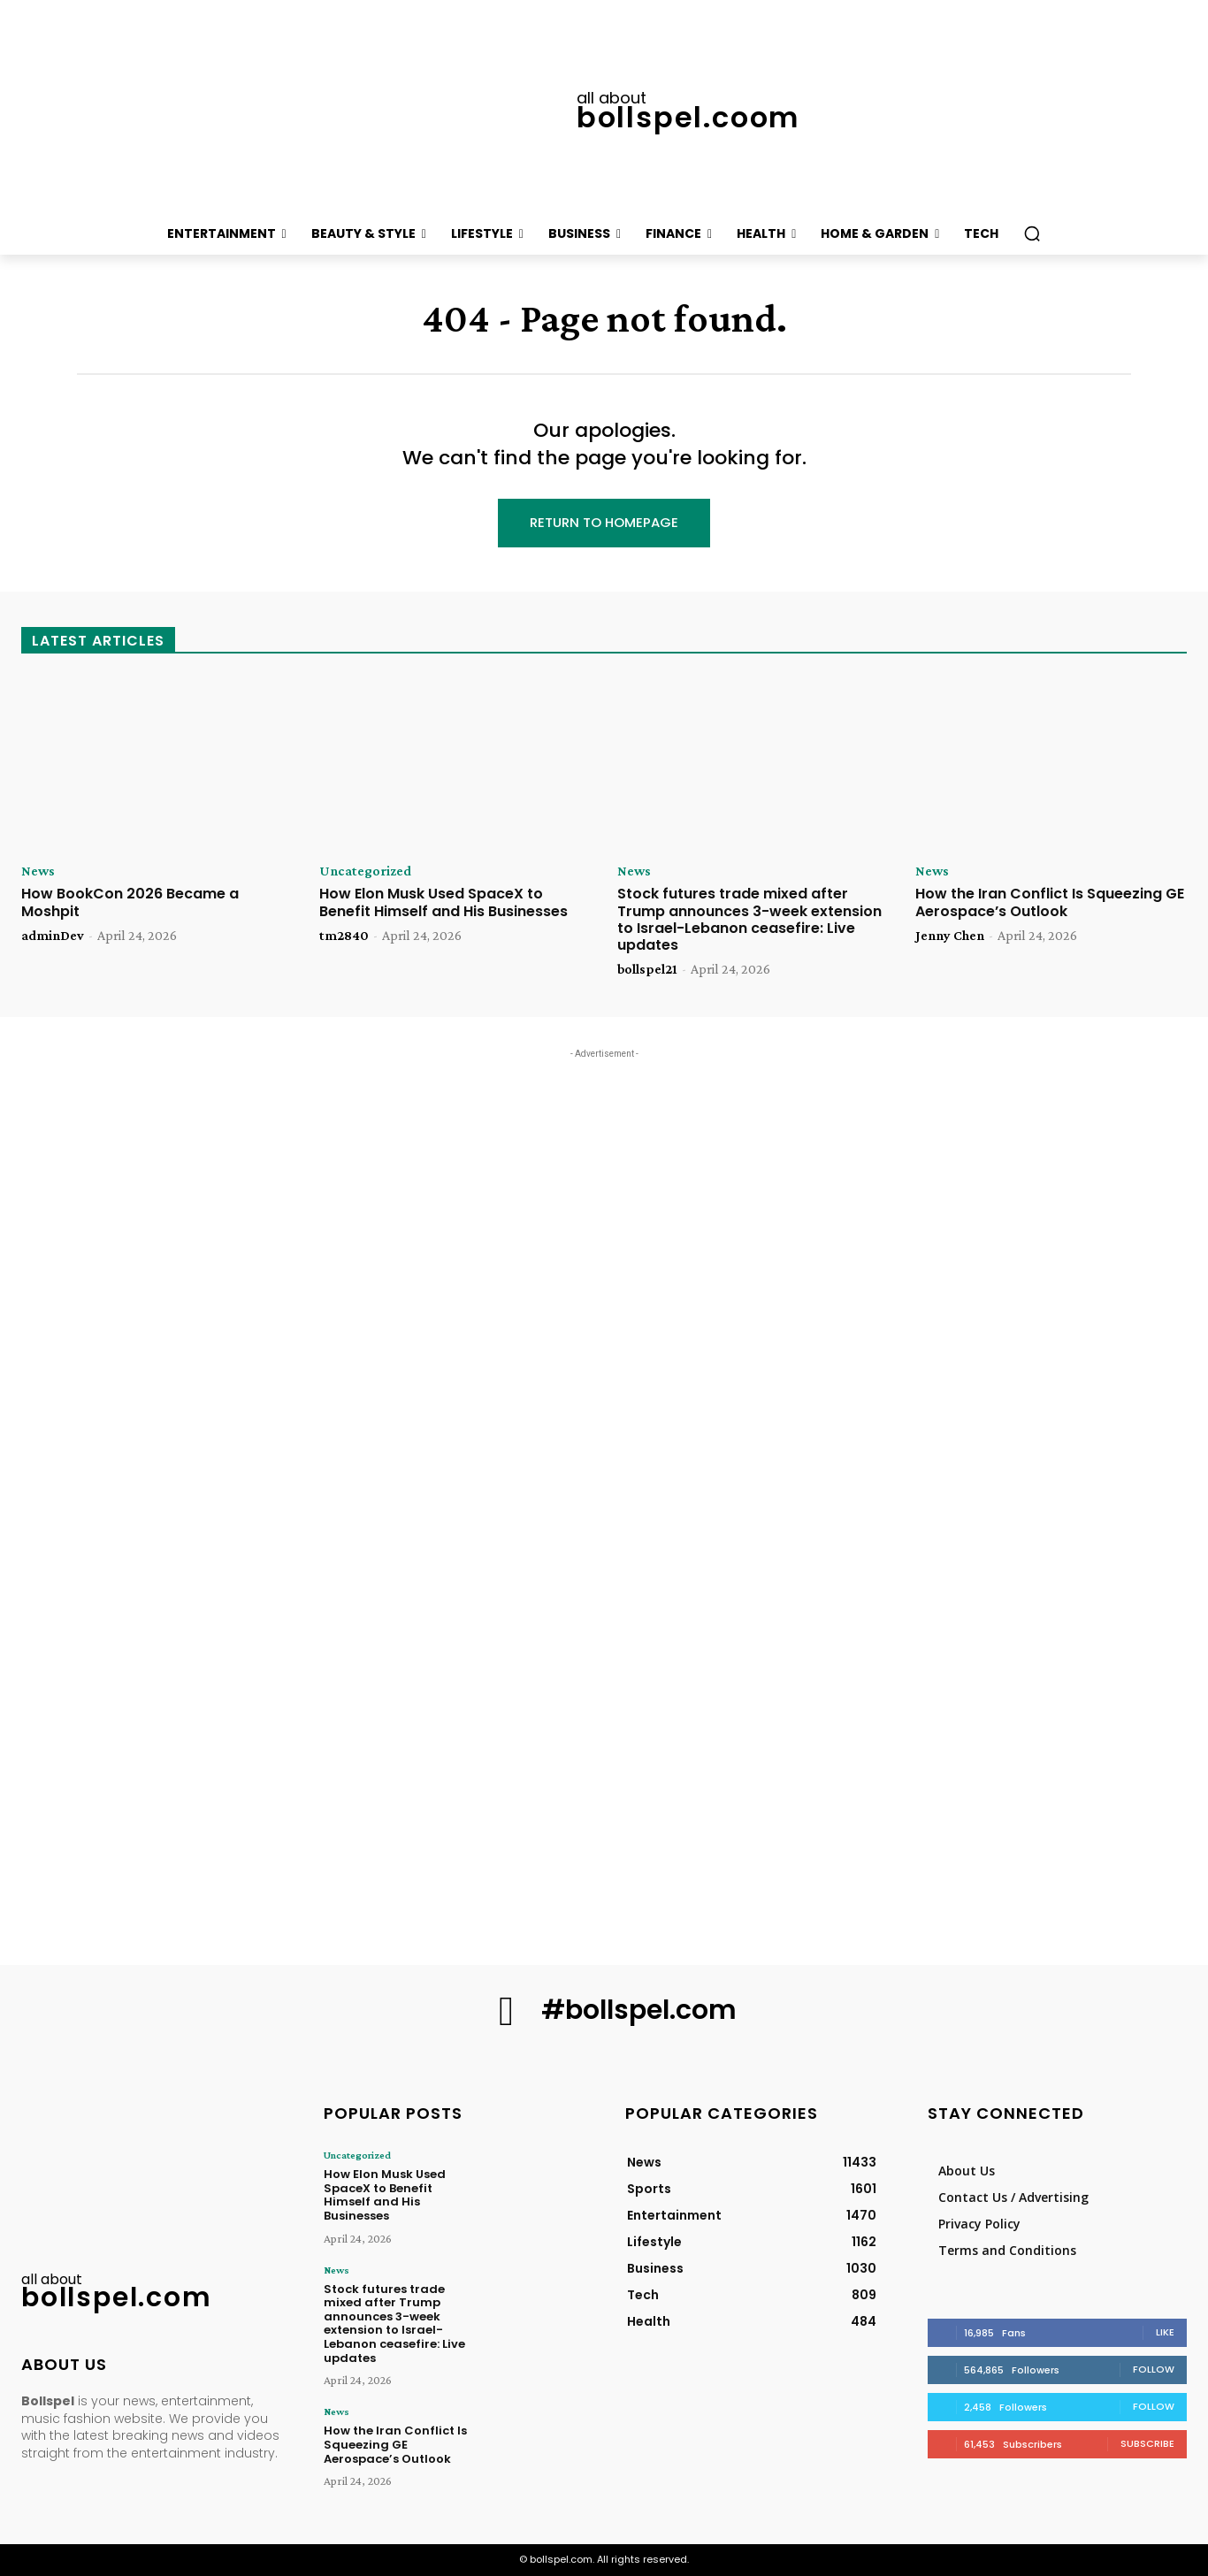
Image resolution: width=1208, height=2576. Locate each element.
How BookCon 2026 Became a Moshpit (130, 902)
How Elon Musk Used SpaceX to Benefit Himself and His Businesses (443, 902)
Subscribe (1147, 2443)
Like (1165, 2332)
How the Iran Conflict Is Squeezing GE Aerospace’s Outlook (1049, 902)
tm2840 (344, 935)
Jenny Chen (949, 935)
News (38, 872)
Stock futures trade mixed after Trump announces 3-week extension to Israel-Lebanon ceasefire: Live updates (749, 920)
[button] (1032, 233)
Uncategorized (365, 872)
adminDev (52, 935)
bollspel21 (647, 968)
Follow (1153, 2369)
